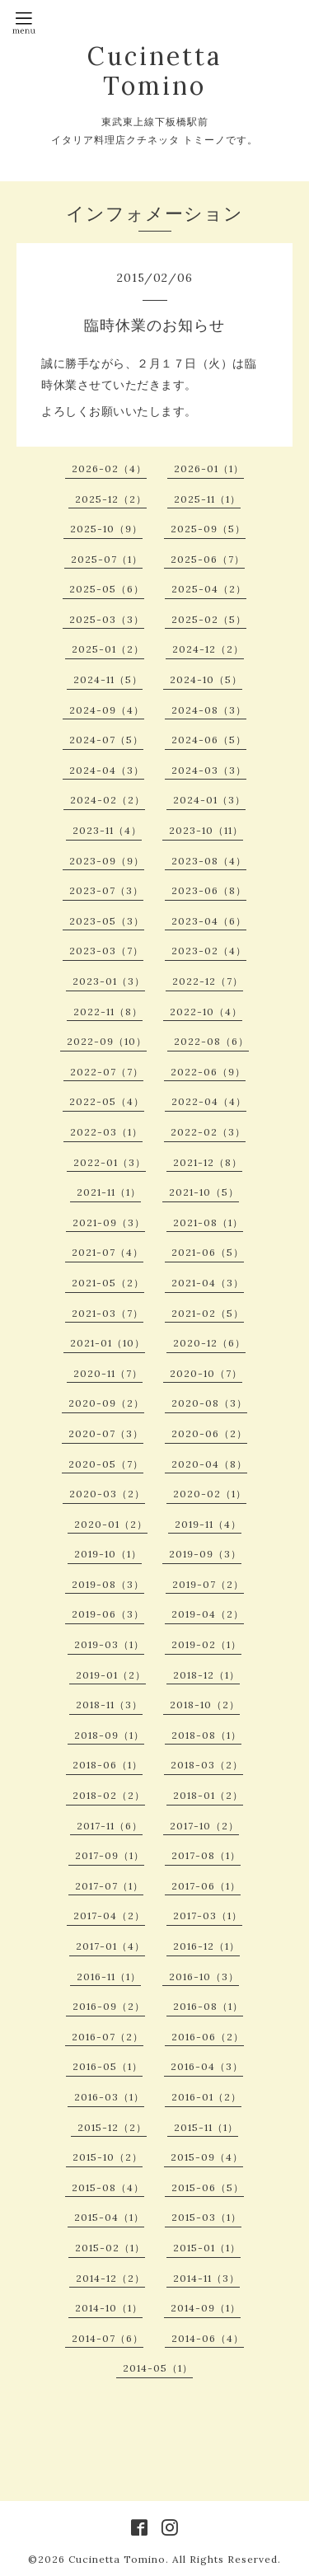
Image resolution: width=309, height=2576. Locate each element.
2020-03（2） (107, 1493)
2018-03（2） (207, 1765)
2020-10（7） (206, 1373)
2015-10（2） (108, 2157)
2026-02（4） (109, 468)
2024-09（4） (106, 710)
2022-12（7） (207, 981)
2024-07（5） (106, 739)
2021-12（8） (207, 1162)
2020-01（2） (110, 1524)
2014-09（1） (206, 2308)
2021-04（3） (207, 1282)
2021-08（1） (208, 1222)
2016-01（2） (206, 2097)
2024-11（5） (108, 679)
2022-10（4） (206, 1011)
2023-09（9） (106, 861)
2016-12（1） (206, 1946)
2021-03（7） (107, 1313)
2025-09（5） (208, 528)
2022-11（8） (108, 1011)
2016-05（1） (108, 2066)
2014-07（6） (107, 2338)
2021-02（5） (207, 1313)
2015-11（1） (206, 2127)
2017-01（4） (110, 1946)
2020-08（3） (209, 1403)
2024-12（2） (208, 649)
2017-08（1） (206, 1855)
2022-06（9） (208, 1072)
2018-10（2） (205, 1704)
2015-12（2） (112, 2127)
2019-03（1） (109, 1644)
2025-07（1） (107, 559)
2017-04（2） (109, 1915)
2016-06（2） (207, 2036)
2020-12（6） (209, 1343)
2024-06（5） (208, 739)
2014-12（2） (110, 2278)
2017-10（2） (204, 1826)
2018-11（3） (109, 1704)
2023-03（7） (106, 950)
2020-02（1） (209, 1493)
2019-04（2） (207, 1614)
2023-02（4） (208, 950)
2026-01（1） (209, 468)
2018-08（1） (206, 1735)
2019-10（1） (108, 1554)
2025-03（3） (106, 619)
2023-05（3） (106, 921)
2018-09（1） (109, 1735)
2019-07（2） (208, 1584)
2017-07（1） (109, 1886)
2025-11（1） (207, 499)
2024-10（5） (206, 679)
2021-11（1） (109, 1192)
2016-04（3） (207, 2066)
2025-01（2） (108, 649)
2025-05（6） (106, 589)
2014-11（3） (206, 2278)
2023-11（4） (107, 830)
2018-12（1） (206, 1675)
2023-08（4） (208, 861)
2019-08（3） (108, 1584)
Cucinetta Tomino (154, 70)
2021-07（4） (107, 1252)
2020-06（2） (209, 1433)
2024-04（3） (106, 770)
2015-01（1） (207, 2247)
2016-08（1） (208, 2006)
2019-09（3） (205, 1554)
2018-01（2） (208, 1795)
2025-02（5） (208, 619)
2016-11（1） (109, 1976)
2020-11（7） (108, 1373)
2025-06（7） (208, 559)
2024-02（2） (107, 800)
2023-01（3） (109, 981)
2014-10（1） (109, 2308)
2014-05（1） (158, 2368)
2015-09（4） (207, 2157)
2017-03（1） (207, 1915)
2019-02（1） (206, 1644)
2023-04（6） (208, 921)
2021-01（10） (107, 1343)
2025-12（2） (111, 499)
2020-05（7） (105, 1464)
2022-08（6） (211, 1041)
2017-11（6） (110, 1826)
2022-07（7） (106, 1072)
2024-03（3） (208, 770)
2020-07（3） (105, 1433)
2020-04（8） (209, 1464)
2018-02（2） (109, 1795)
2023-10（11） (206, 830)
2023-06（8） (208, 890)
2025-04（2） (208, 589)
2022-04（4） (208, 1101)
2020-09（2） (106, 1403)
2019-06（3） (108, 1614)
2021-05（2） (108, 1282)
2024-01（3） (209, 800)
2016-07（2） (107, 2036)
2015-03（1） (206, 2217)
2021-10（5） (204, 1192)
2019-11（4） (208, 1524)
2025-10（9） (106, 528)
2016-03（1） (109, 2097)
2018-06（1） (108, 1765)
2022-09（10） (107, 1041)
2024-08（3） (208, 710)
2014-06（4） (207, 2338)
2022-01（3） (109, 1162)
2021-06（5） (207, 1252)
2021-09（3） (109, 1222)
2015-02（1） (110, 2247)
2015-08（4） (108, 2187)
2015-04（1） (109, 2217)
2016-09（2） (109, 2006)
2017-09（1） (109, 1855)
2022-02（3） (208, 1132)
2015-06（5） (207, 2187)
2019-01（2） (111, 1675)
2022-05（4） (106, 1101)
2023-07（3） (106, 890)
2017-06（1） (206, 1886)
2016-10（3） (204, 1976)
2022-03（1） (106, 1132)
